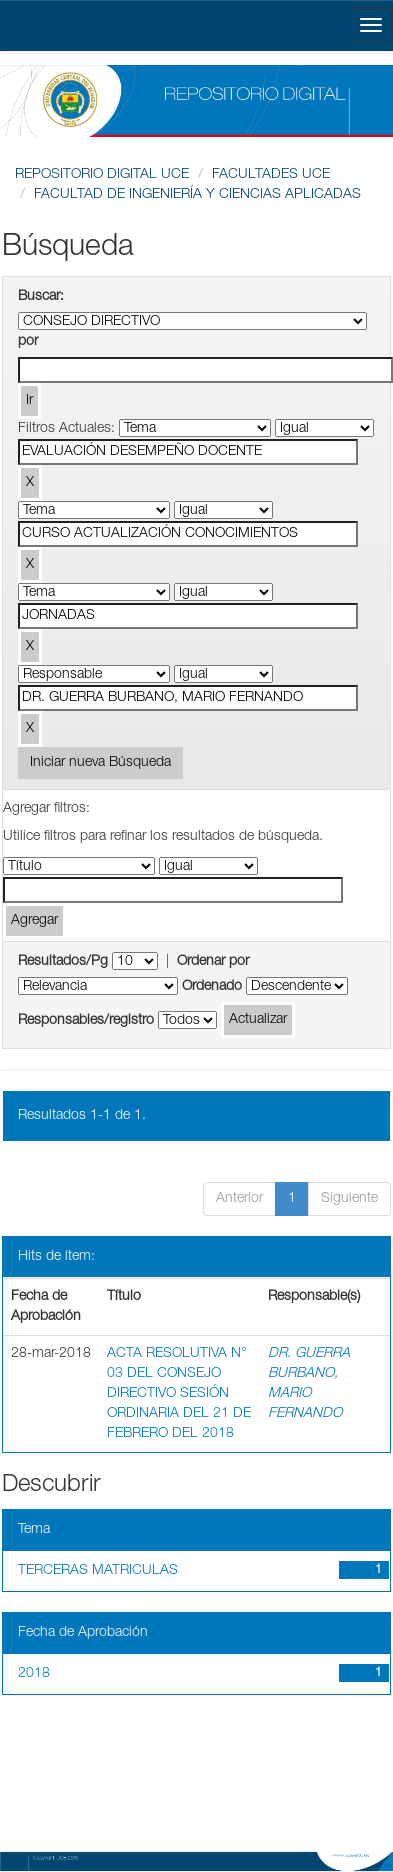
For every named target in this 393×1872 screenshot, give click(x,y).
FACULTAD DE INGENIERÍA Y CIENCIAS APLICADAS (197, 195)
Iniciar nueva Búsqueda (100, 763)
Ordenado (212, 987)
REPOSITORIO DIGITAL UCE (102, 175)
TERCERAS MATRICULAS (98, 1571)
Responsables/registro (86, 1021)
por (28, 342)
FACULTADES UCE (271, 175)
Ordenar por (213, 962)
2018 (34, 1674)
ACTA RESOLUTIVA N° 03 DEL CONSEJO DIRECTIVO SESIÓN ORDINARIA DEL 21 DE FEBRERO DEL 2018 (179, 1394)
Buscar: (41, 297)
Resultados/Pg (63, 962)
